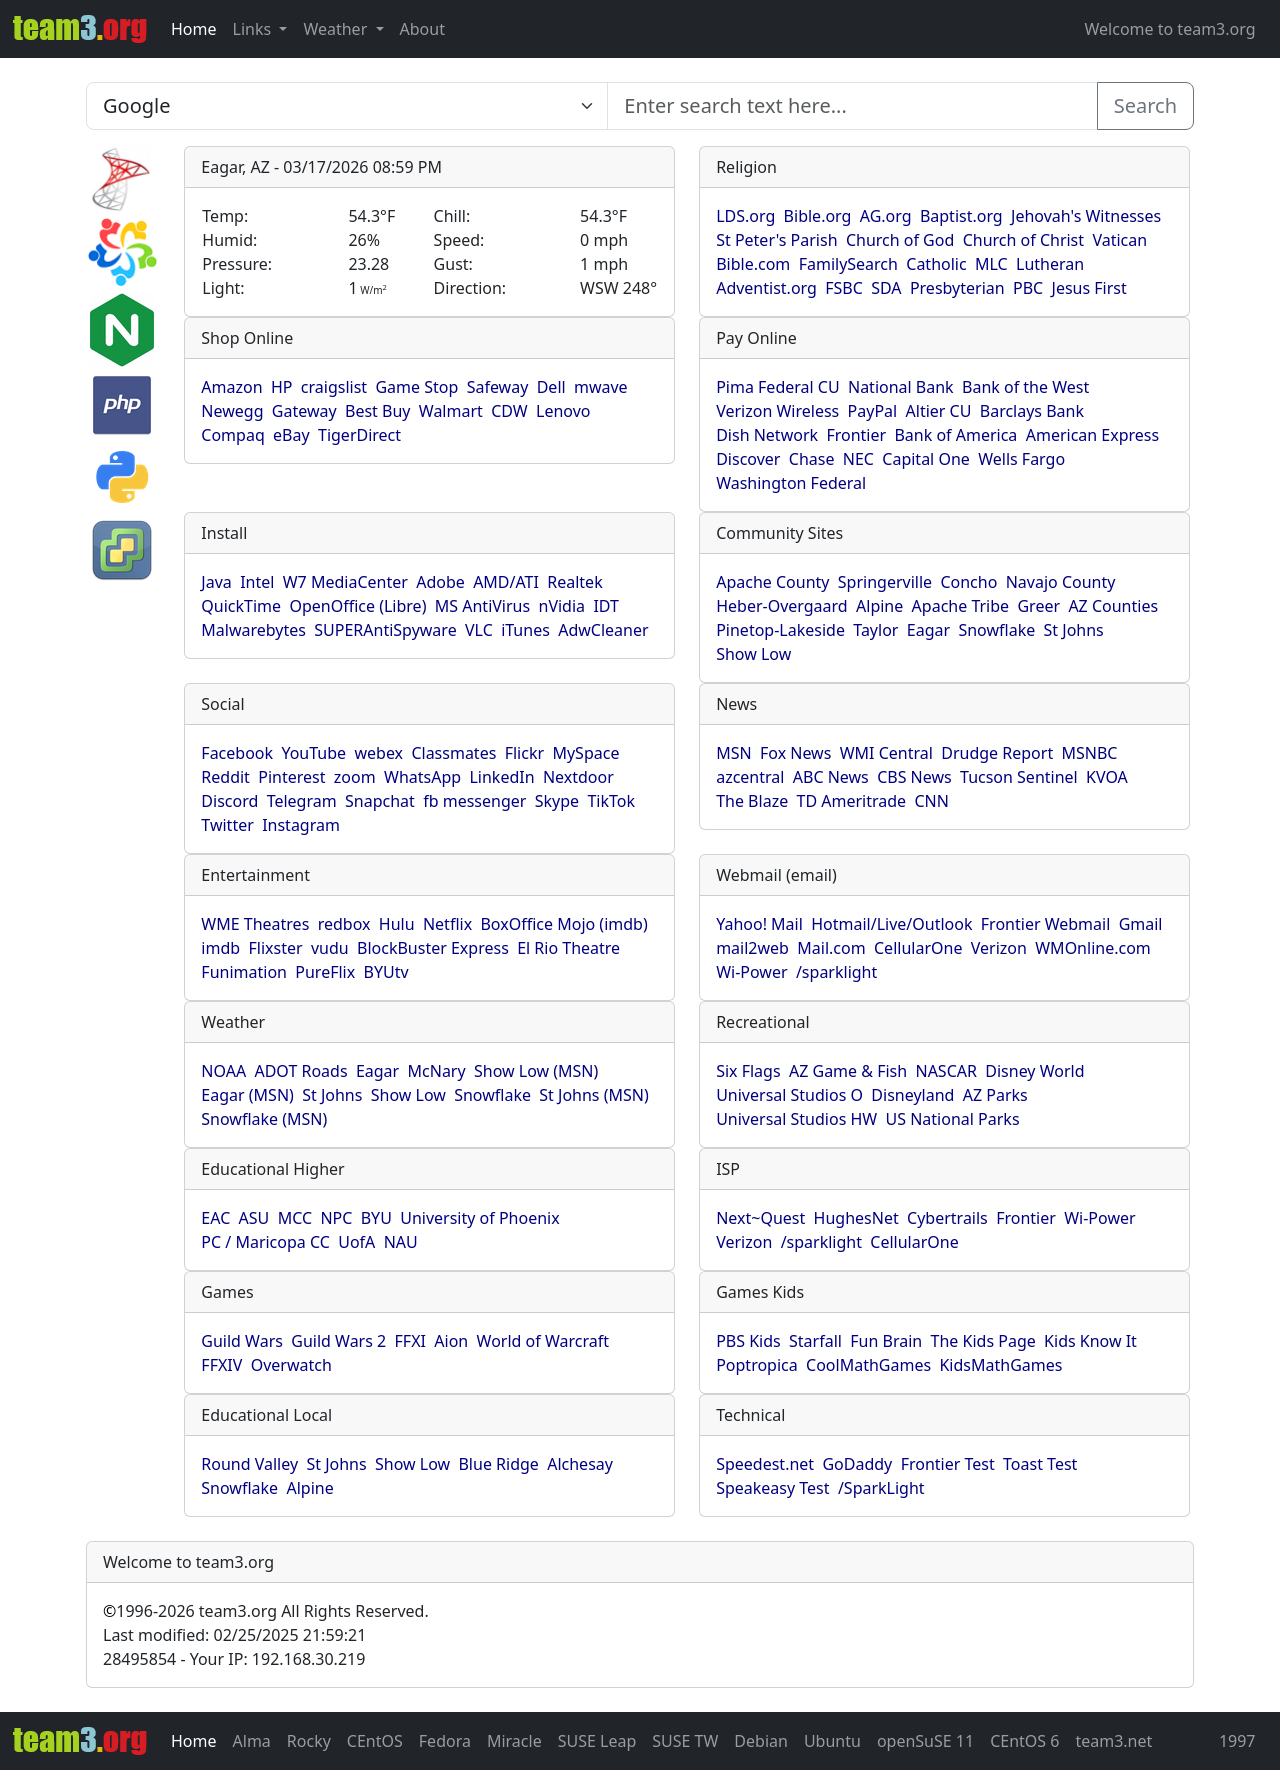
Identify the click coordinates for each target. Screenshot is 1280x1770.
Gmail (1141, 924)
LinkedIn (501, 777)
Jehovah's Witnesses (1086, 216)
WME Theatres (255, 924)
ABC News (831, 777)
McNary (437, 1071)
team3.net (1113, 1741)
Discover (748, 459)
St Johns (1074, 630)
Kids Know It (1090, 1341)
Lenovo (563, 411)
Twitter (227, 825)
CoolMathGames (868, 1365)
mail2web (752, 948)
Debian (761, 1741)
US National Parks (953, 1119)
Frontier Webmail (1045, 924)
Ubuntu (832, 1741)
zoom (355, 777)
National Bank (901, 387)
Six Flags (748, 1071)
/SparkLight (881, 1488)
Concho (968, 582)
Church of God (900, 240)
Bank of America (955, 435)
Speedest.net (765, 1464)
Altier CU (939, 411)
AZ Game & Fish (848, 1071)
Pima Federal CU (777, 387)
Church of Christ (1023, 240)
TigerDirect (359, 435)
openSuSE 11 (925, 1741)
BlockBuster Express (433, 948)
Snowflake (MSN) (264, 1119)
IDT (606, 606)
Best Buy (377, 411)
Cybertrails (947, 1218)
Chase (812, 459)
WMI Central (886, 753)
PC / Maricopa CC (265, 1242)
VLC (479, 630)
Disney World (1034, 1071)
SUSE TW (685, 1741)
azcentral (750, 777)
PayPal (873, 411)
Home (194, 29)
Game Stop (416, 387)
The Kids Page (983, 1341)
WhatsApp (422, 777)
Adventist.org (766, 288)
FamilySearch (848, 264)
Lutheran (1050, 264)
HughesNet (856, 1218)
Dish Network (767, 435)
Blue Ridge (498, 1464)
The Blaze (752, 801)
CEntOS (375, 1741)
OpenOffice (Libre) (357, 606)
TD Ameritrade (852, 801)
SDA (886, 288)
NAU (401, 1242)
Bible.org (818, 216)
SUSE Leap (597, 1741)
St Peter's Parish (776, 240)
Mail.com (831, 948)
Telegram (302, 801)
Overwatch (291, 1365)
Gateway (304, 411)
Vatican (1119, 240)
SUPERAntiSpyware (385, 630)
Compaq (232, 435)
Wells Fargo (1021, 459)
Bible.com (753, 264)
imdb (220, 948)
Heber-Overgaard (782, 606)
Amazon (231, 387)
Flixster (275, 948)
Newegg (232, 411)
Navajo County (1061, 582)
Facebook (237, 753)
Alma (252, 1741)
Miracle (514, 1741)
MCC (295, 1218)
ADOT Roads (300, 1071)
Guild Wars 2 (338, 1341)
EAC (215, 1218)
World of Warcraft (543, 1341)
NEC (858, 459)
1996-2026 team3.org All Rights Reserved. (266, 1611)
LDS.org (745, 216)
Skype (557, 801)
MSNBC (1090, 753)
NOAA (223, 1071)
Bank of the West (1025, 387)
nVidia (562, 606)
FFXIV (221, 1365)
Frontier (856, 435)
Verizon (999, 948)
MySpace (585, 753)
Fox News (795, 753)
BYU (376, 1218)
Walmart (451, 411)
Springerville (885, 582)
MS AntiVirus (482, 606)
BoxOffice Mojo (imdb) (563, 924)
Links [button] (254, 29)
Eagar (928, 630)
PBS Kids (748, 1341)
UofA (356, 1242)
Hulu (397, 924)
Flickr (524, 753)
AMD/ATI (506, 582)
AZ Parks (995, 1095)
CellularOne (918, 948)
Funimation (244, 972)
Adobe (440, 582)
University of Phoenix (479, 1218)
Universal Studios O (789, 1095)
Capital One (926, 459)
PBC (1028, 288)
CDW (509, 411)
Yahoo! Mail (759, 924)
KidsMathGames (1000, 1365)
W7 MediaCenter (345, 582)
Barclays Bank (1032, 411)
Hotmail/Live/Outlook (891, 924)
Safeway (498, 387)
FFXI (410, 1341)
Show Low (753, 654)
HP (282, 387)
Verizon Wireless (777, 411)
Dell (551, 387)
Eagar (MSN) (247, 1095)
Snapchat (380, 801)
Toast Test (1040, 1464)
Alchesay (580, 1464)
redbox (344, 924)
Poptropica (757, 1365)
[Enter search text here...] (347, 106)
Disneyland (912, 1095)
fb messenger (474, 801)
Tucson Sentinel (1019, 777)
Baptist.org (961, 216)
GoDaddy (857, 1464)
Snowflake (996, 630)
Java (216, 582)
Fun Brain (886, 1341)
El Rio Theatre (568, 948)
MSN (733, 753)
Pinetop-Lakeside (780, 630)
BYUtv (386, 972)
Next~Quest (760, 1218)
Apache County (772, 582)
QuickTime (241, 606)
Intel (257, 582)
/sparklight (836, 972)
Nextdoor (578, 777)
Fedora (445, 1741)
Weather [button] (337, 29)
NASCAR (945, 1071)
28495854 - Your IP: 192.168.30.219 (234, 1659)
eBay (291, 435)
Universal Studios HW (796, 1119)
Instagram (301, 825)
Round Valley (249, 1464)
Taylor (875, 630)
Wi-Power (751, 972)
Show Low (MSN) (536, 1071)
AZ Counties (1113, 606)
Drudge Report (997, 753)
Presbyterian (957, 288)
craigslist (334, 387)
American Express (1093, 435)
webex (378, 753)
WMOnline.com (1093, 948)
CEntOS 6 (1024, 1741)
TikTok (611, 801)
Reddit (225, 777)
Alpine (879, 606)
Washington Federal (791, 483)
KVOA (1107, 777)
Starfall (815, 1341)
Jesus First (1089, 288)
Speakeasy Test (772, 1488)
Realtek (574, 582)
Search (1145, 105)
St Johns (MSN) (593, 1095)
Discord (229, 801)
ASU (254, 1218)
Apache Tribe (961, 606)
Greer (1038, 606)
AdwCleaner (603, 630)
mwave (601, 387)
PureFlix (325, 972)
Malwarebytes (253, 630)
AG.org (886, 216)
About (422, 29)
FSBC (844, 288)
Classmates (453, 753)
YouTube (313, 753)
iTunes (525, 630)
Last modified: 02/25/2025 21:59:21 (234, 1635)
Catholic (936, 264)
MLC (991, 264)
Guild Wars (242, 1341)
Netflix (447, 924)
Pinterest (291, 777)
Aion (451, 1341)
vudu (330, 948)
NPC (336, 1218)
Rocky (309, 1741)
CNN (931, 801)
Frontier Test (948, 1464)
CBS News (914, 777)
